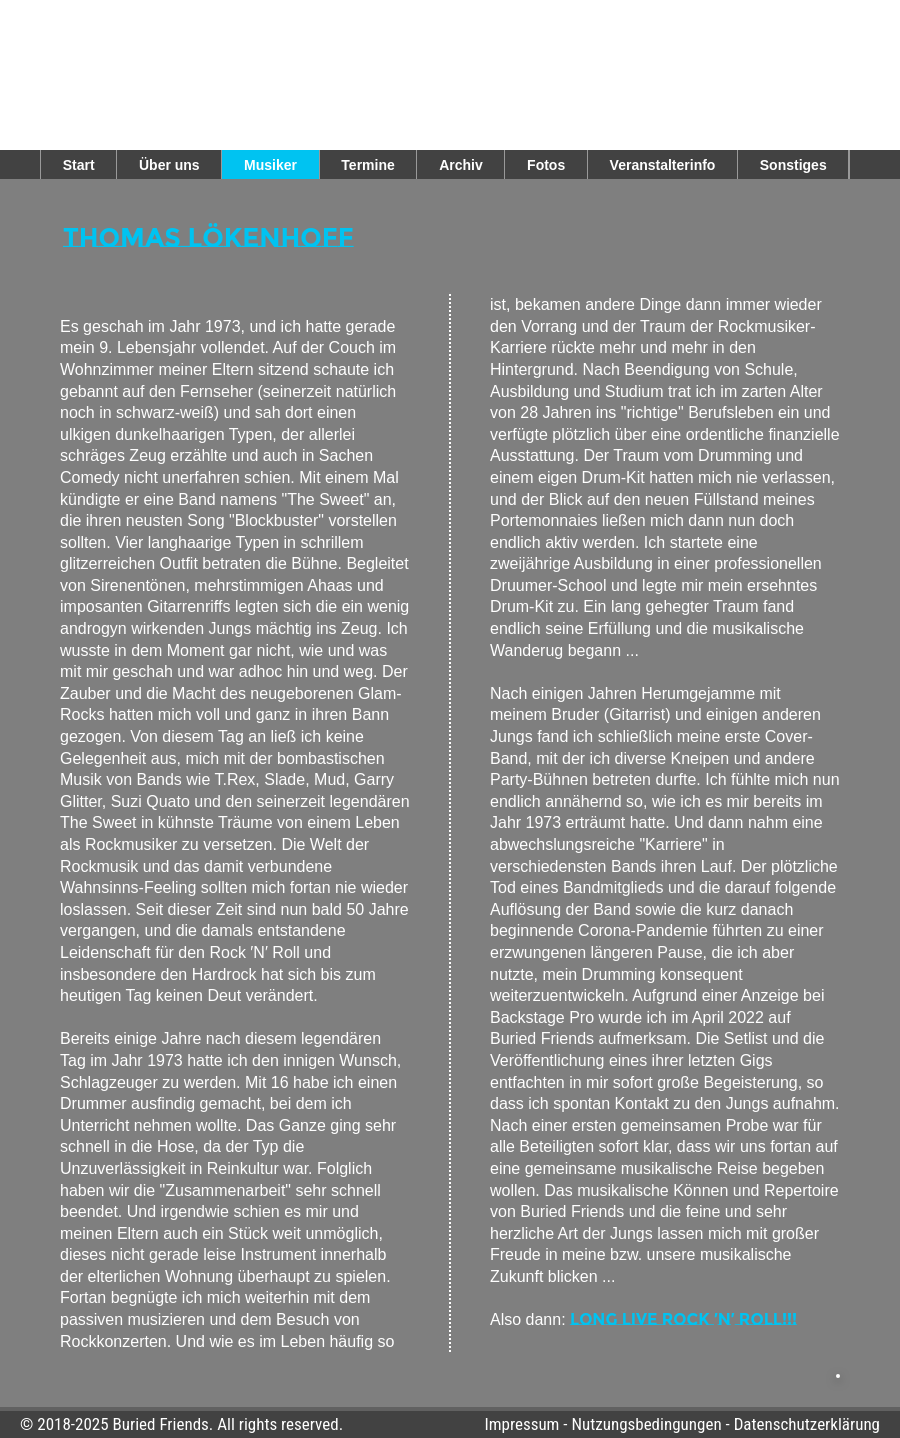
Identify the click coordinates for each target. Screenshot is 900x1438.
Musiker (270, 165)
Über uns (169, 165)
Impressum (521, 1424)
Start (79, 165)
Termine (367, 165)
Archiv (461, 165)
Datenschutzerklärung (807, 1424)
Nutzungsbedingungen (646, 1424)
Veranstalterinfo (663, 165)
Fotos (546, 165)
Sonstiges (793, 165)
